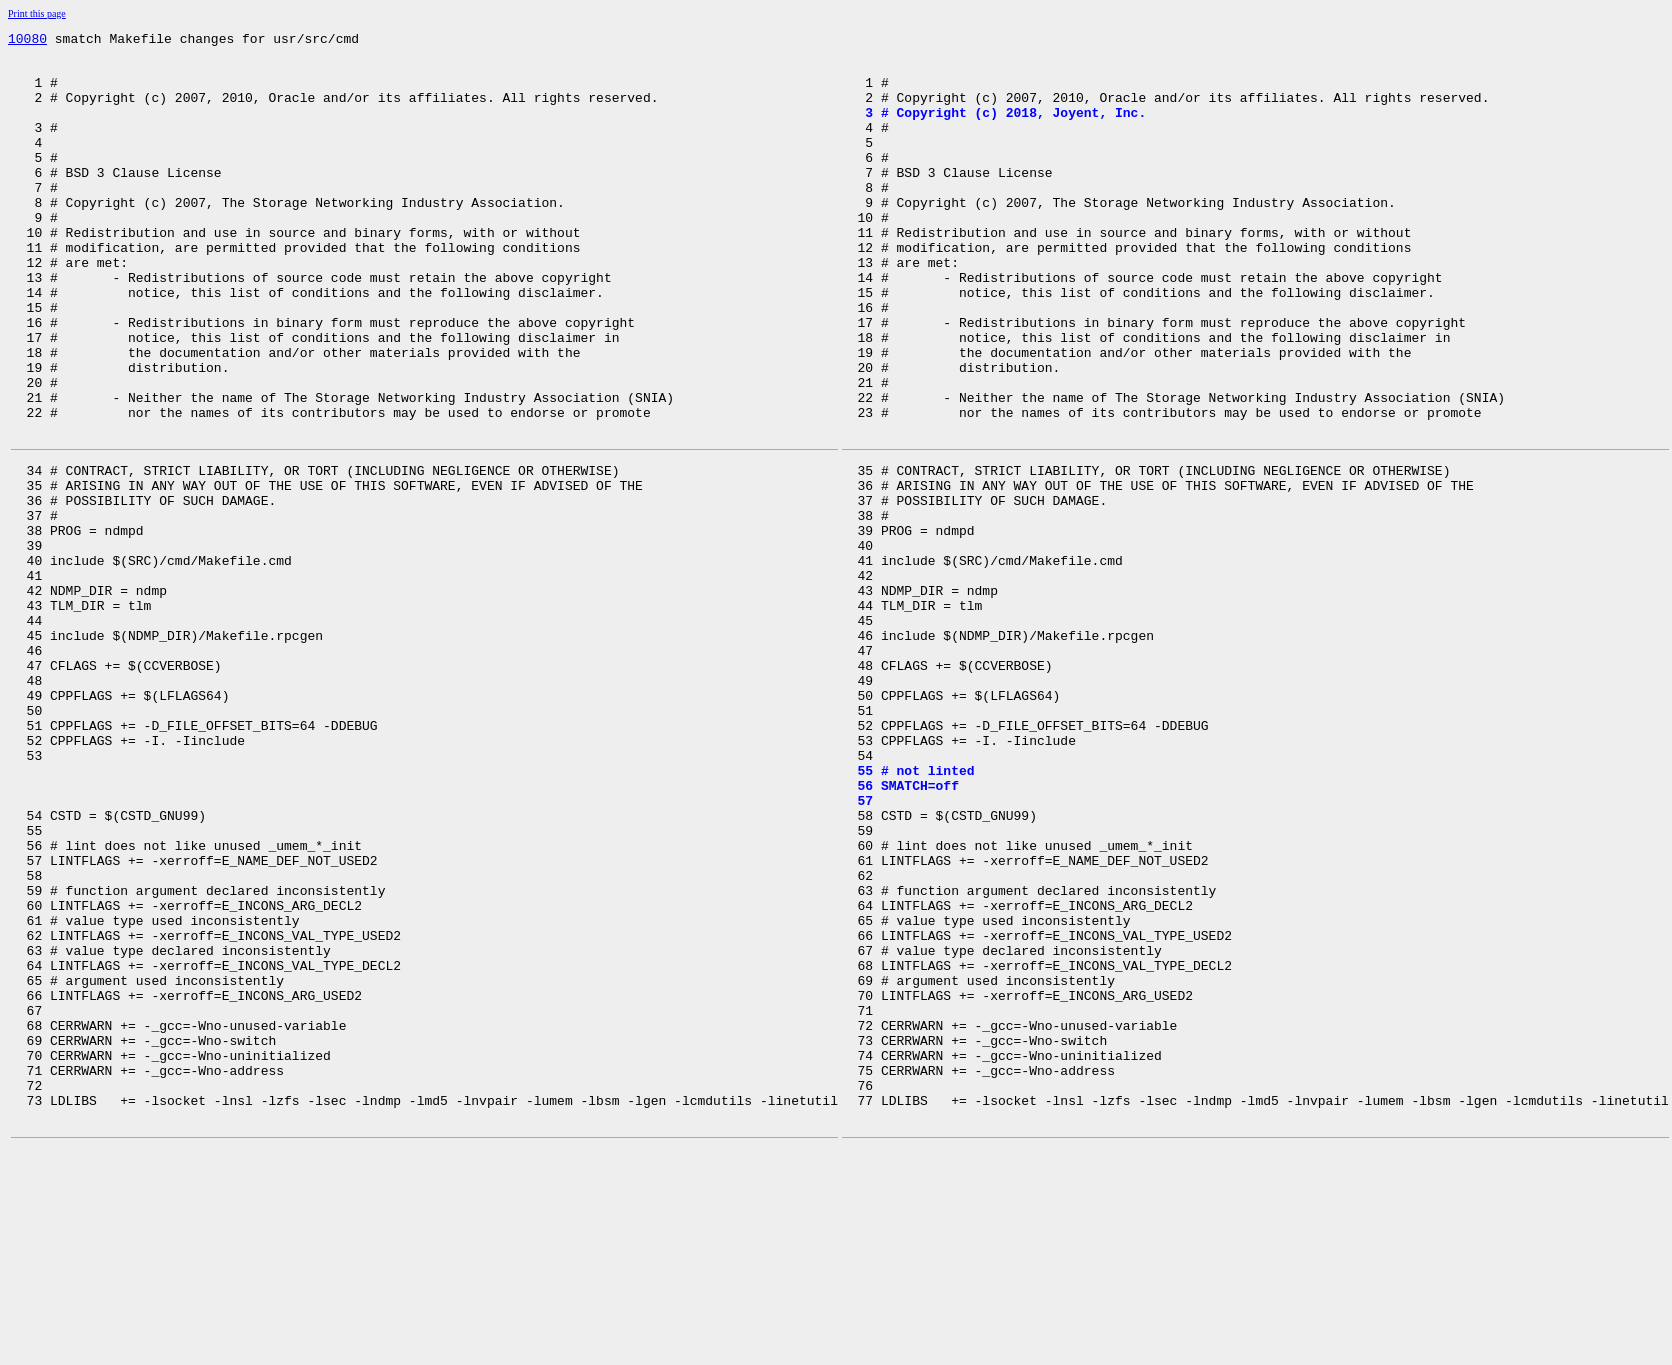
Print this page (37, 13)
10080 (27, 41)
